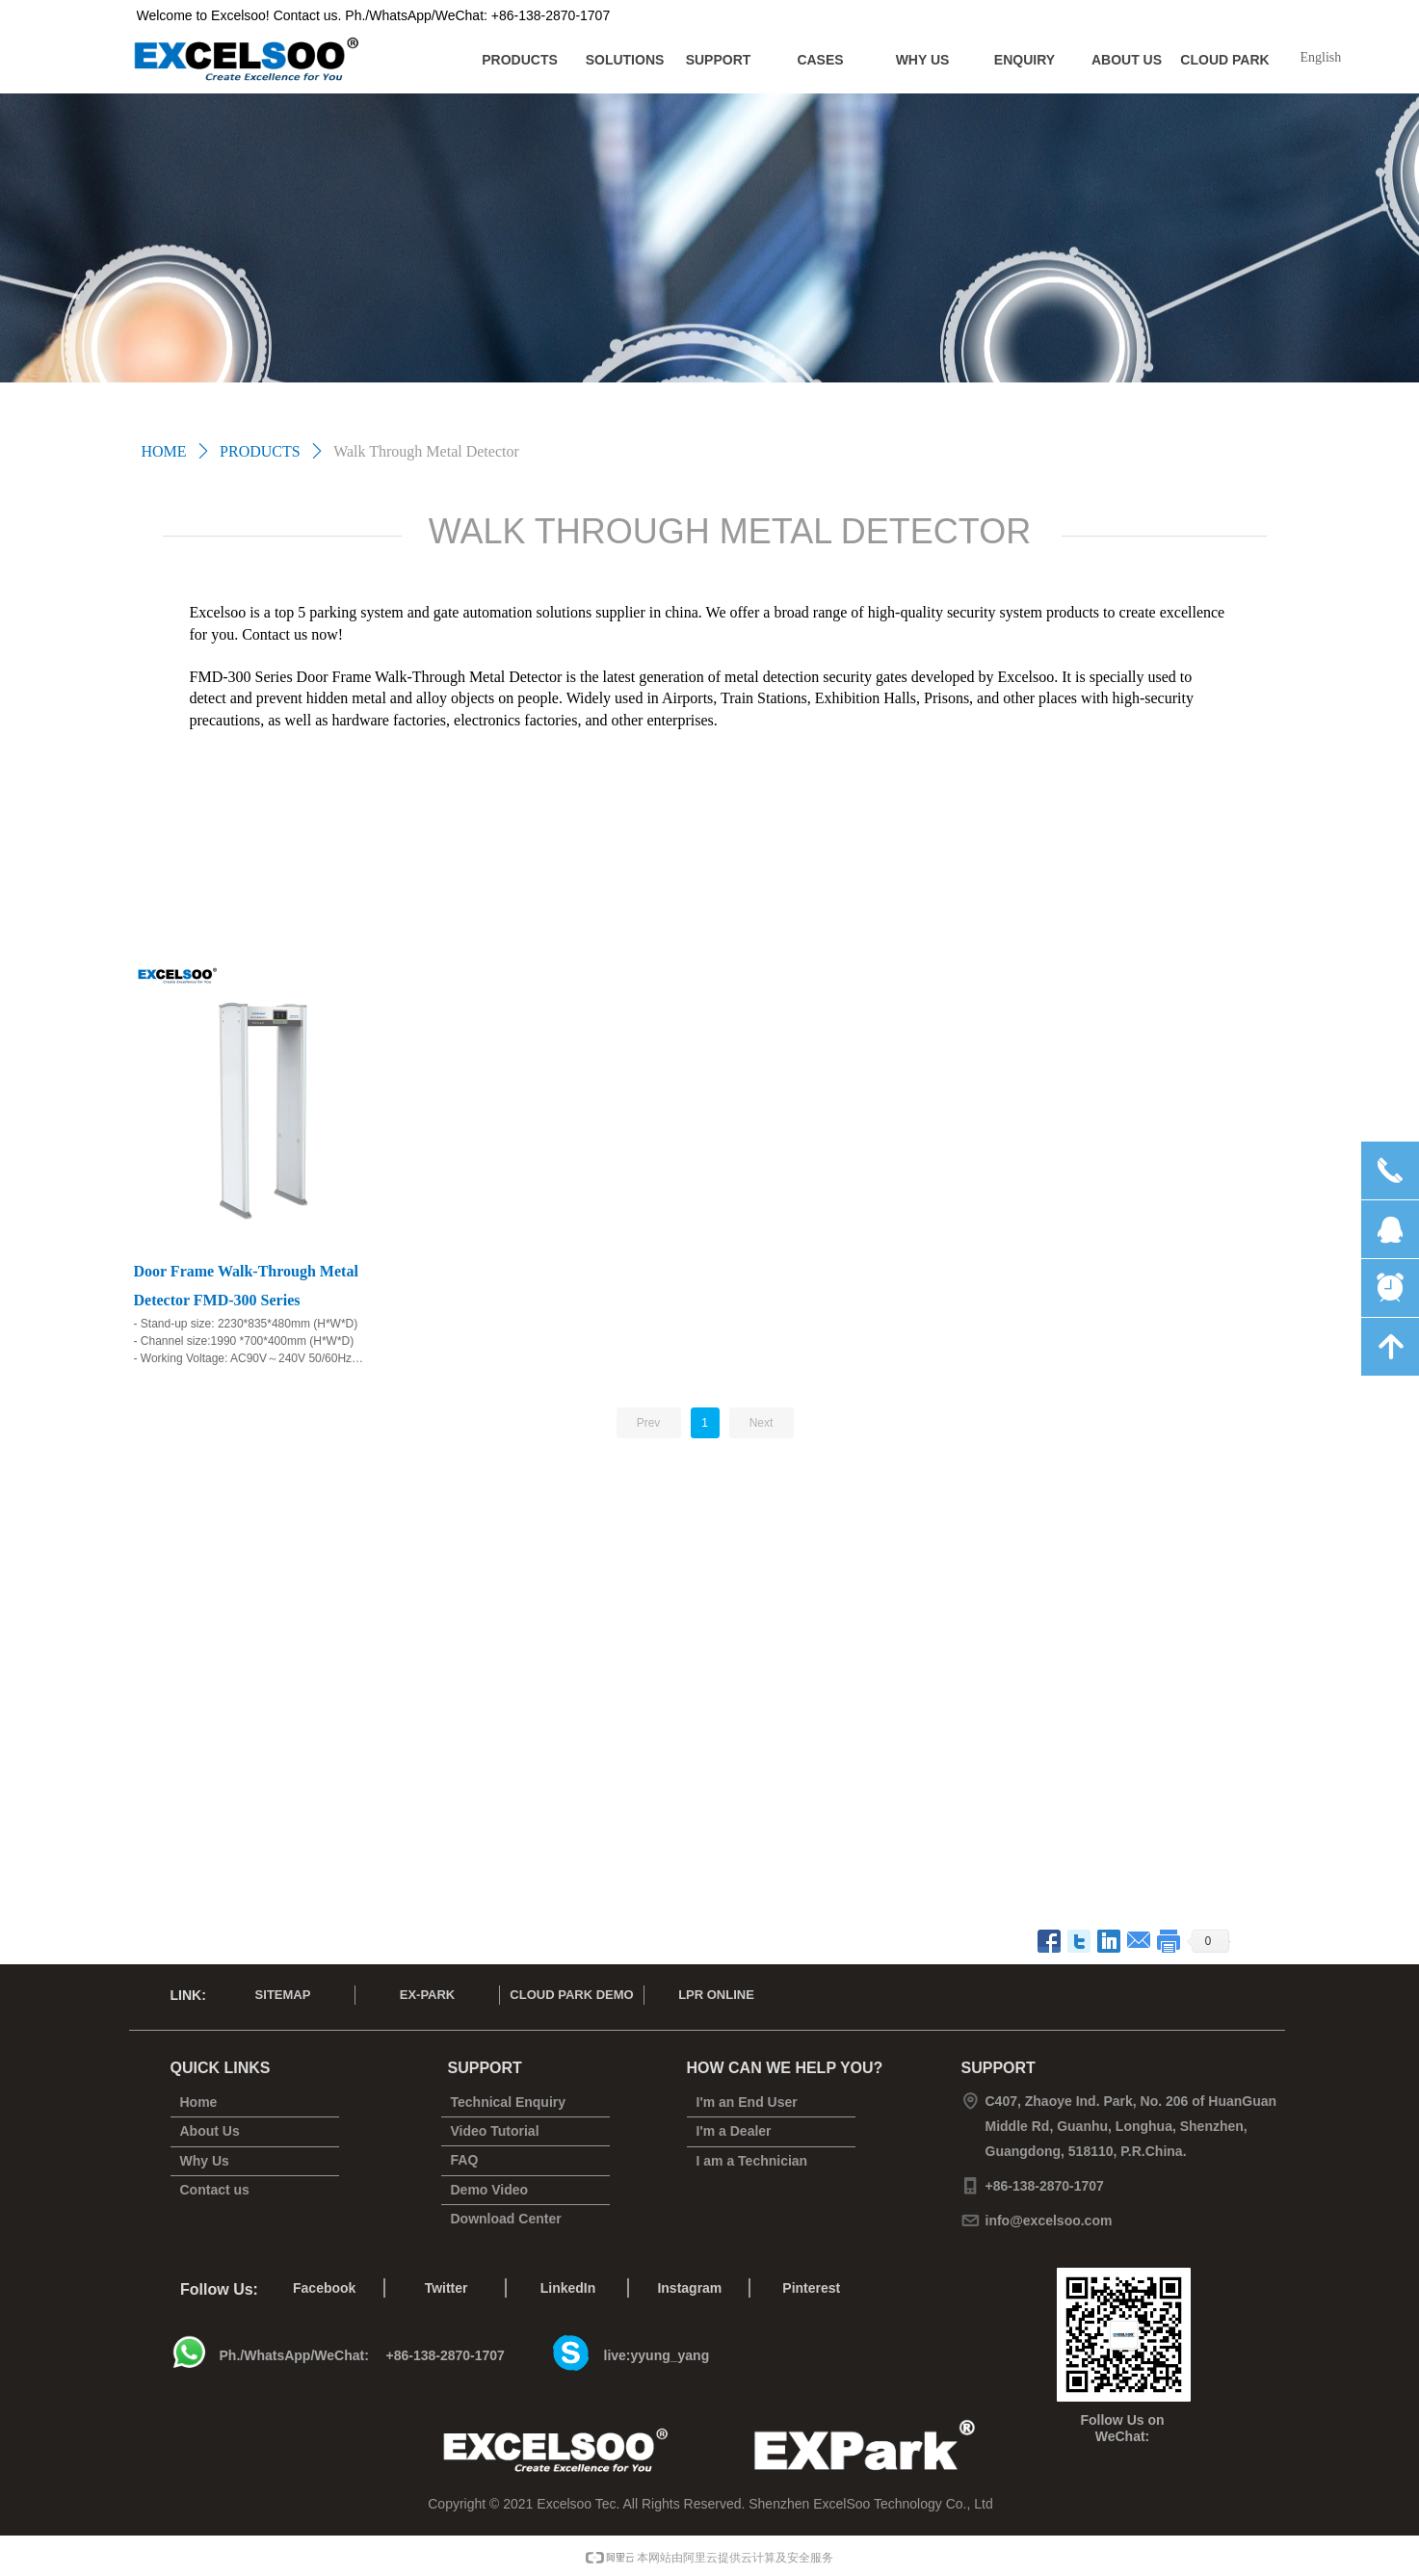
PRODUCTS (520, 59)
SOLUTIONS (625, 59)
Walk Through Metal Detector (426, 451)
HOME (164, 451)
